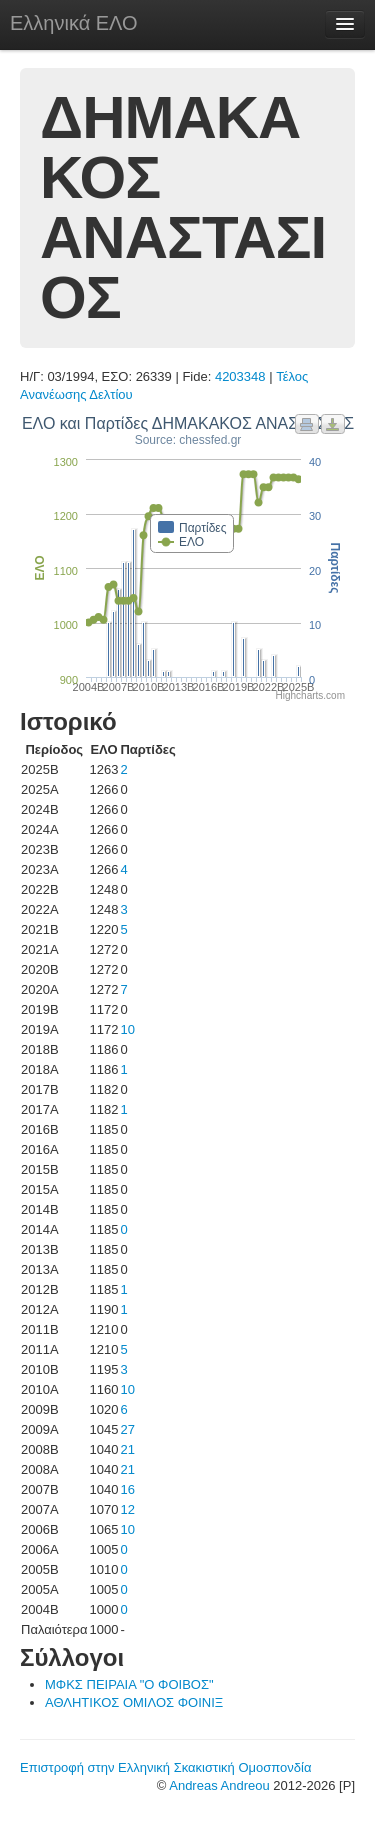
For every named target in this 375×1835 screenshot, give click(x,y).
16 (127, 1489)
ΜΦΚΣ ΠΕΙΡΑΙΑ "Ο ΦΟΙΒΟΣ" (129, 1684)
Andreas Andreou (219, 1785)
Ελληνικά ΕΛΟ (74, 23)
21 (127, 1449)
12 (127, 1509)
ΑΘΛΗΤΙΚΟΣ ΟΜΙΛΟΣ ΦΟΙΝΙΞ (134, 1702)
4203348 (240, 376)
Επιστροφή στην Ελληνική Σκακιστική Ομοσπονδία (165, 1767)
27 (127, 1429)
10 (127, 1029)
